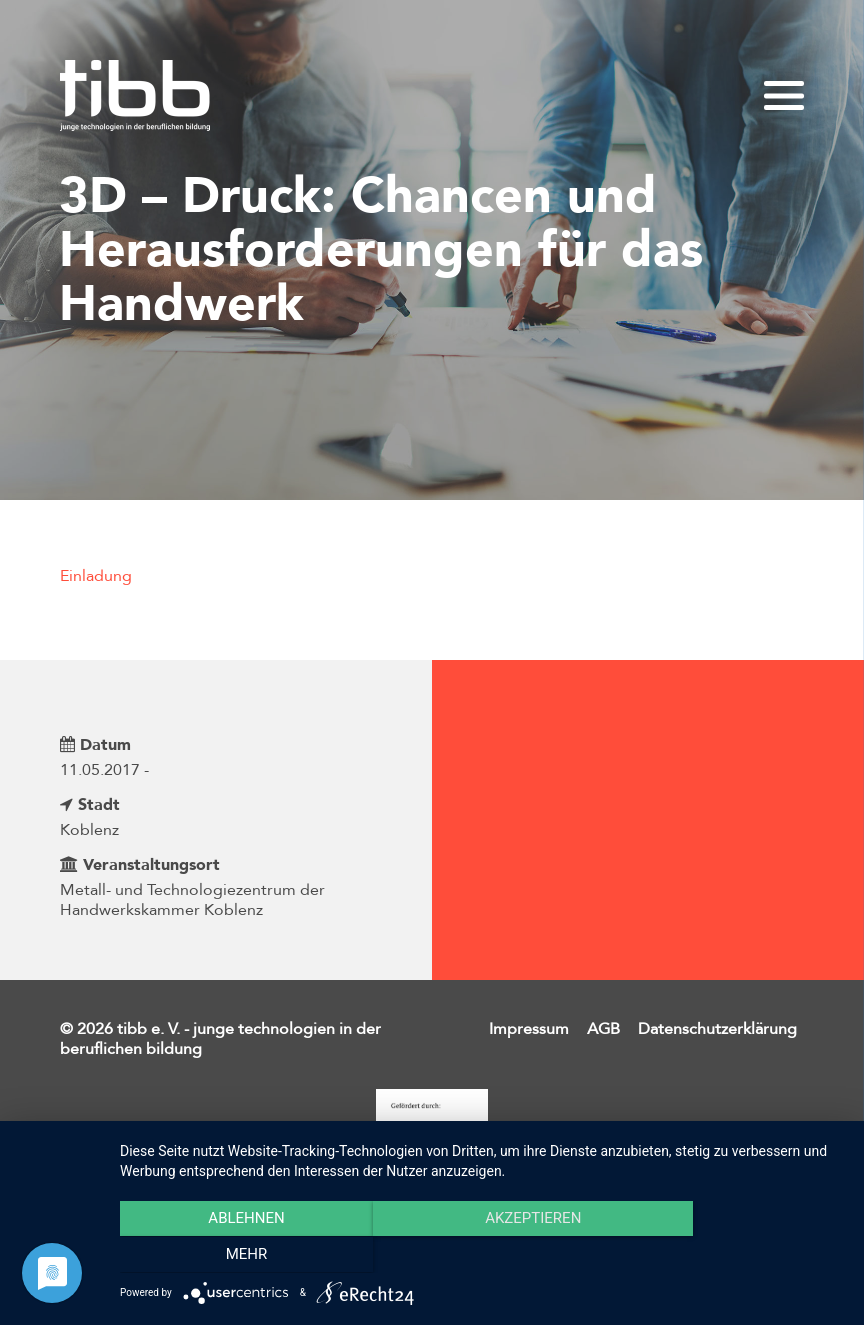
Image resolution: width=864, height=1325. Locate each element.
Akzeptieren (482, 1256)
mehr (736, 1256)
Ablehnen (228, 1256)
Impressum (529, 1029)
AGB (603, 1029)
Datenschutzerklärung (717, 1029)
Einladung (96, 576)
